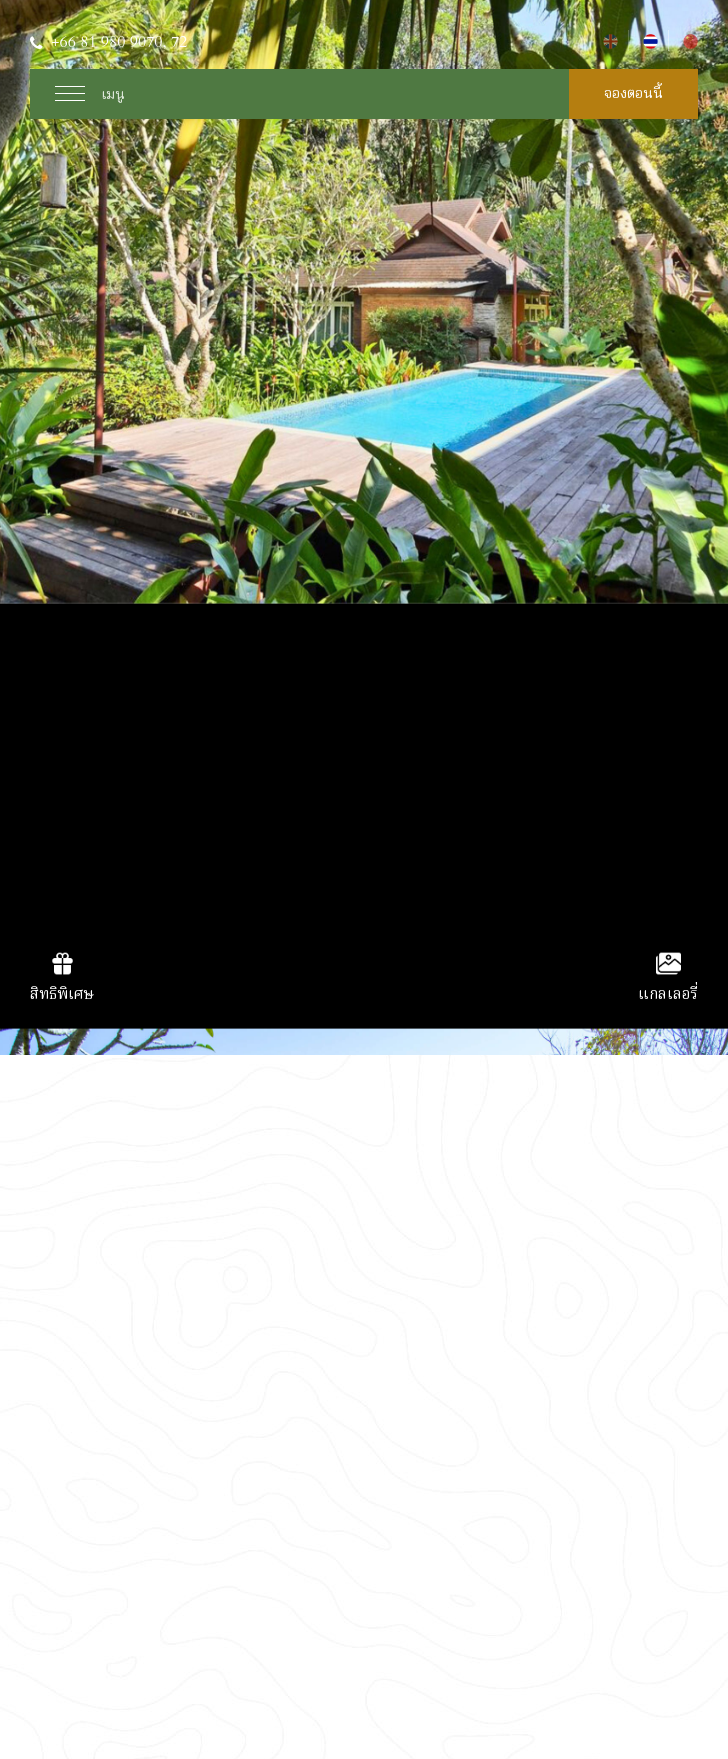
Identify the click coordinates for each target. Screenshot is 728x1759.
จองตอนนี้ (633, 93)
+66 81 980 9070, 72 (119, 42)
